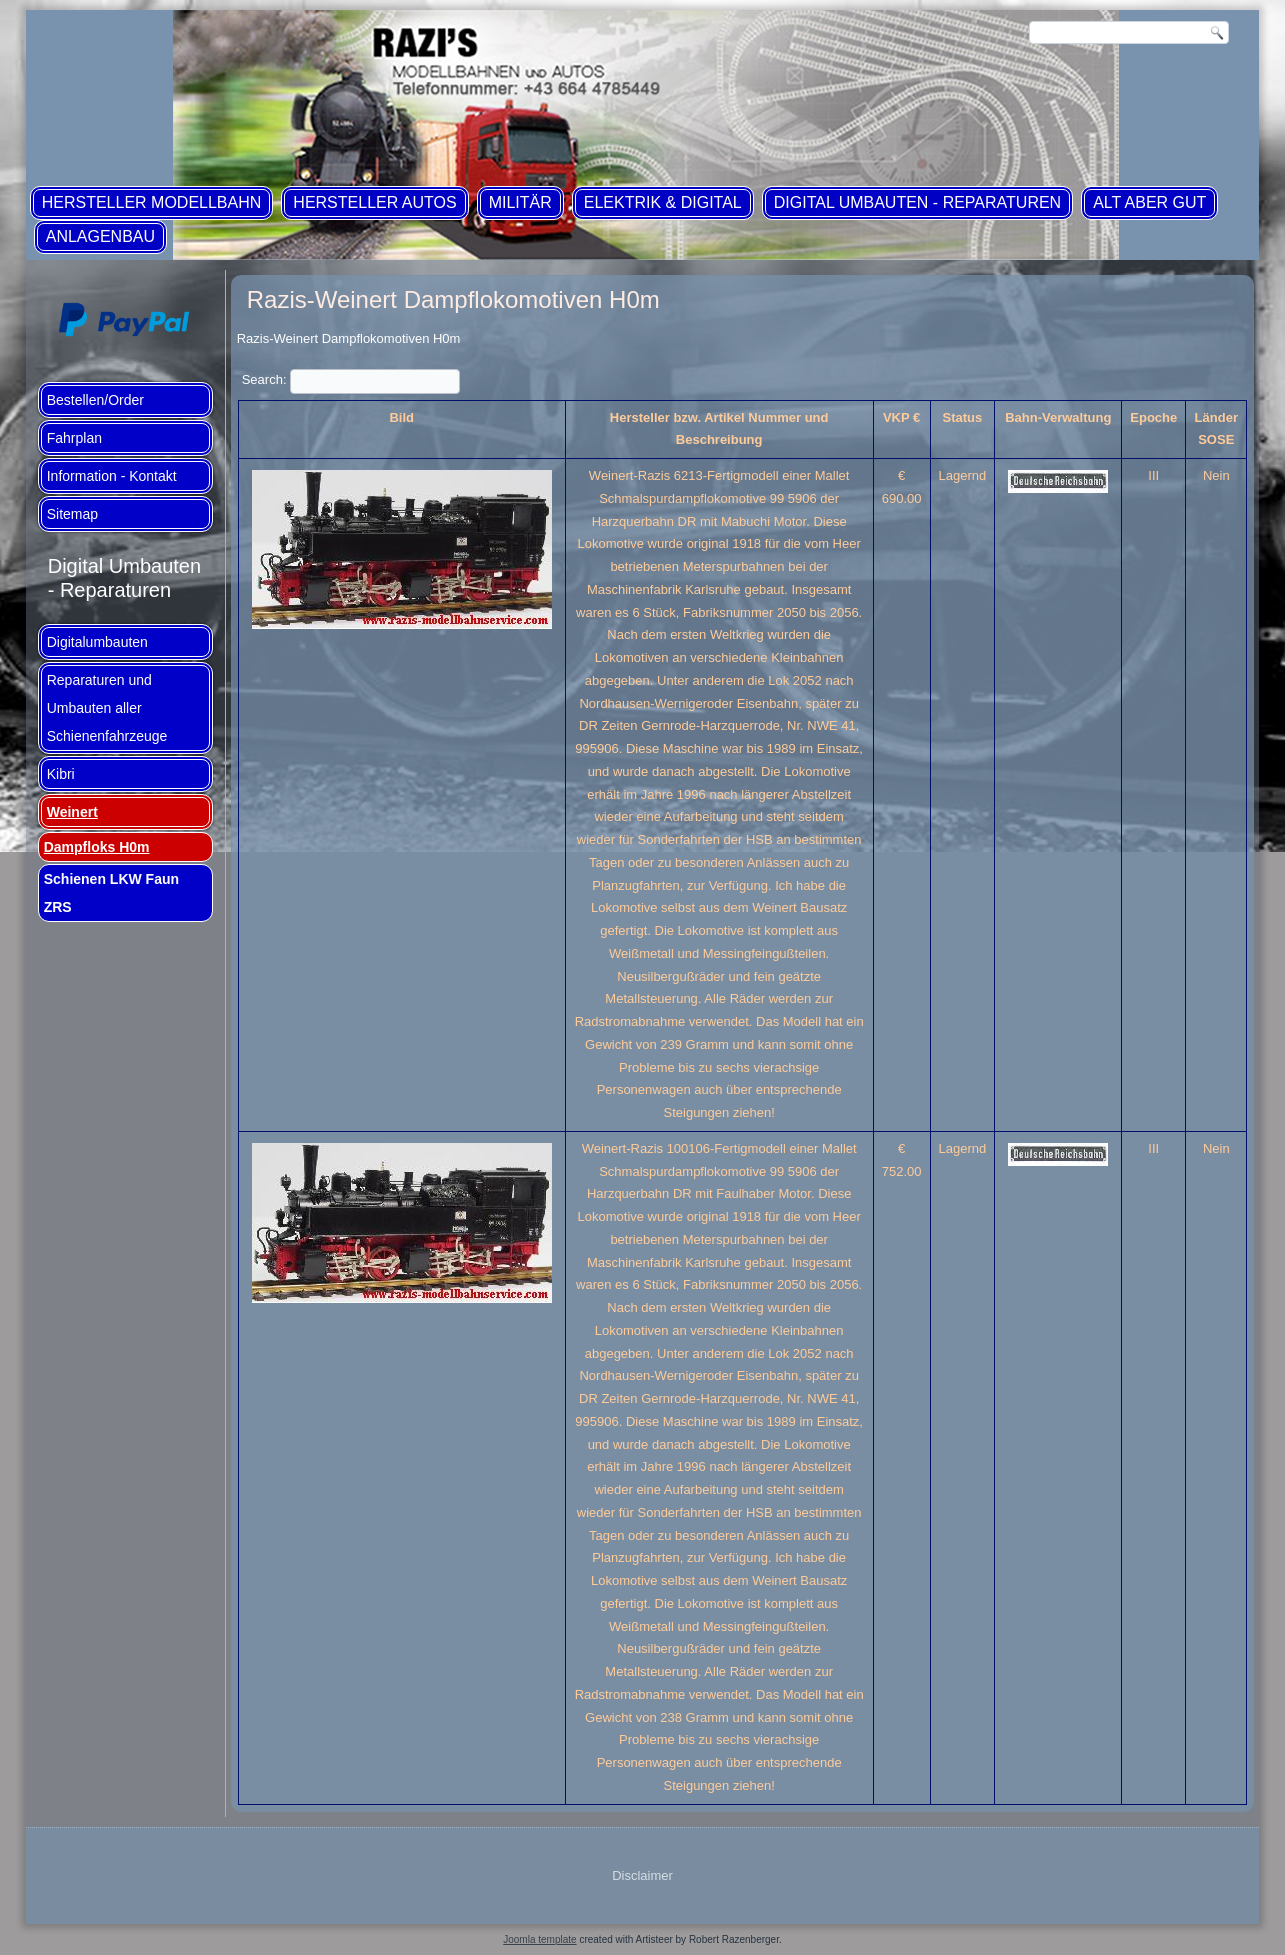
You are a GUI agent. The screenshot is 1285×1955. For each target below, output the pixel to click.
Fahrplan (74, 438)
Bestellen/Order (95, 400)
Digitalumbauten (97, 642)
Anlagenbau (100, 236)
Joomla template (539, 1939)
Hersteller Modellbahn (152, 202)
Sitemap (72, 514)
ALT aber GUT (1149, 202)
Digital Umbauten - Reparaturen (917, 202)
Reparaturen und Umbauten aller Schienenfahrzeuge (107, 708)
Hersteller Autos (374, 202)
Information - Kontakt (112, 476)
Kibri (61, 774)
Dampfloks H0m (97, 847)
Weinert (72, 812)
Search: (351, 379)
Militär (520, 202)
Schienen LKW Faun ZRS (111, 893)
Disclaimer (642, 1875)
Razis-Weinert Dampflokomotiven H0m (453, 299)
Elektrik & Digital (663, 202)
